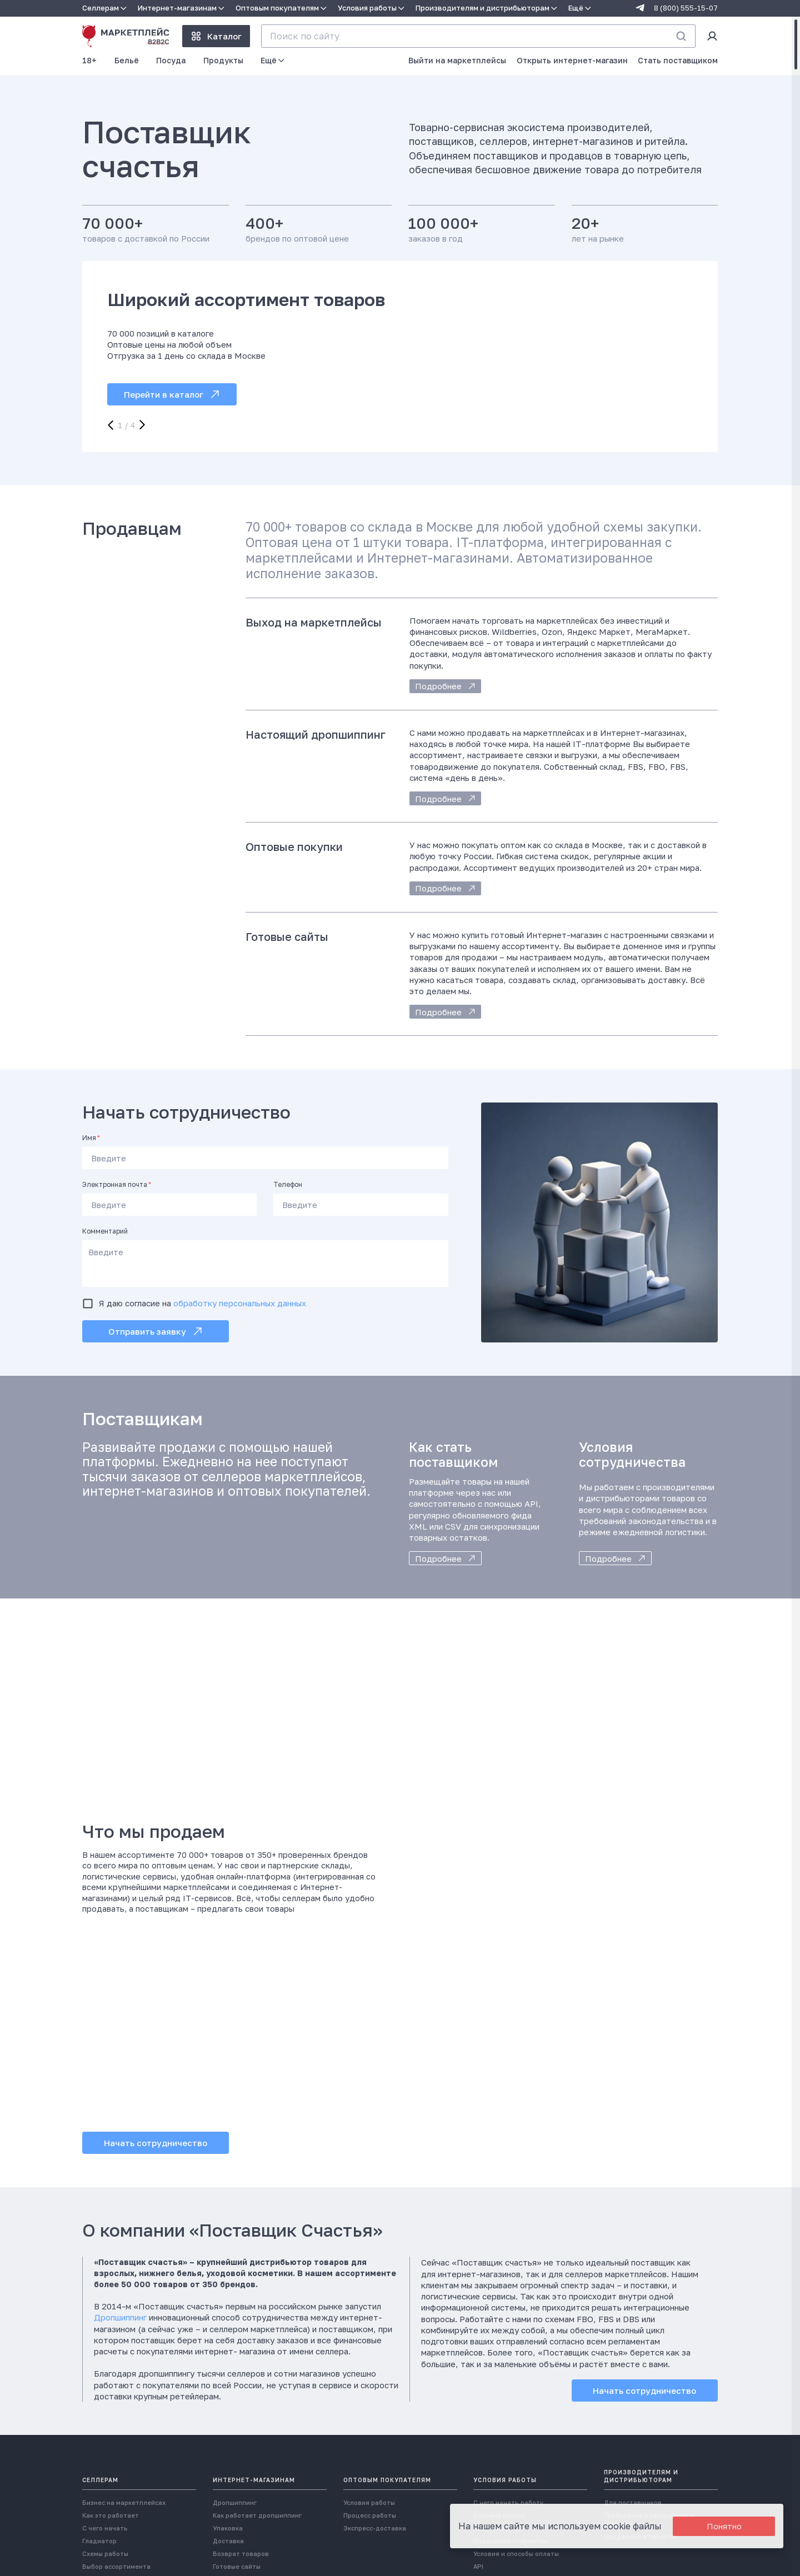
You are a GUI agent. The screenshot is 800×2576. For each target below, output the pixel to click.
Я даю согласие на (202, 1303)
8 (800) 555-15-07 (686, 8)
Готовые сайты (237, 2566)
